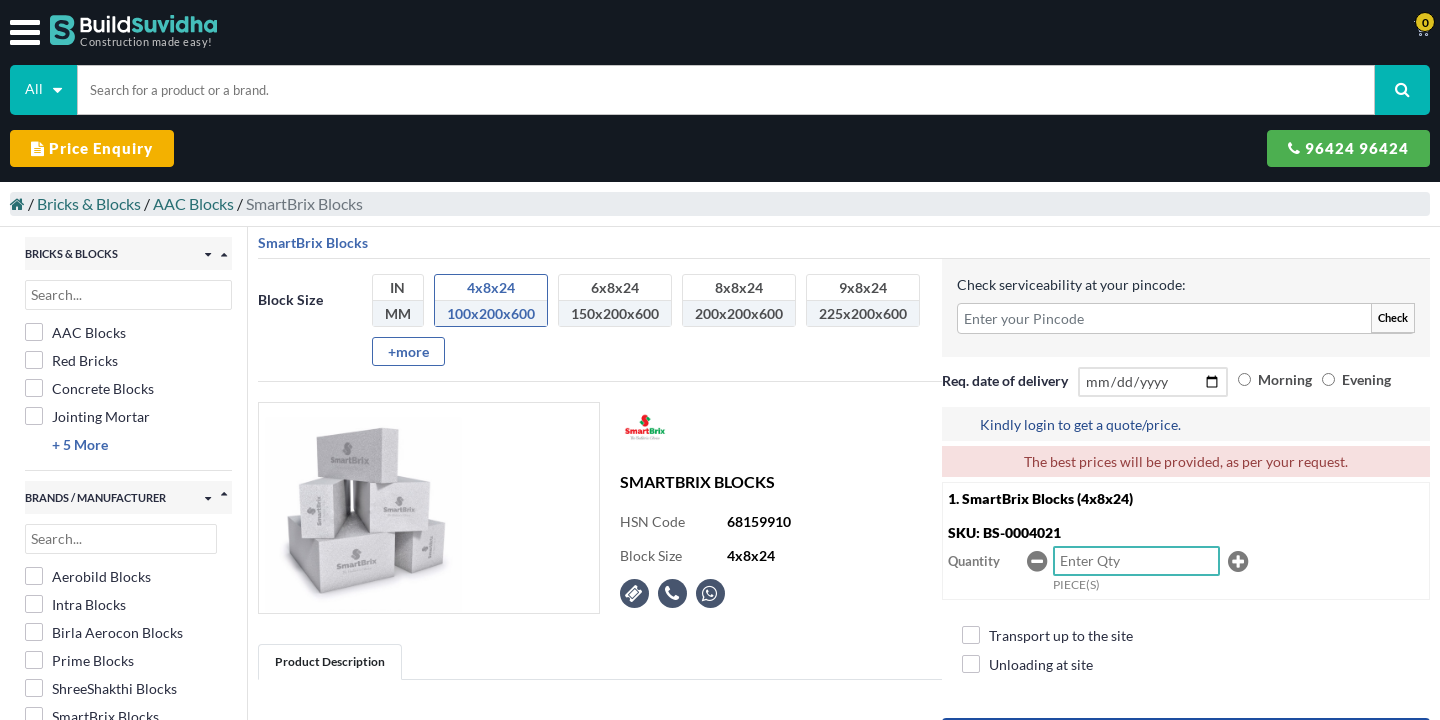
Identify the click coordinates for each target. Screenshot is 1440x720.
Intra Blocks (85, 524)
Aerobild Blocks (98, 496)
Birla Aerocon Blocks (114, 552)
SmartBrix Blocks (102, 636)
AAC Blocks (203, 130)
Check (1358, 234)
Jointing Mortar (97, 334)
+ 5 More (90, 362)
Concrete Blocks (99, 306)
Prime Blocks (89, 580)
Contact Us (766, 30)
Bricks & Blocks (99, 130)
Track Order (867, 30)
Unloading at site (1040, 629)
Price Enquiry (1085, 82)
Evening (1295, 320)
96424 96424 (1268, 82)
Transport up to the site (1060, 600)
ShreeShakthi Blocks (111, 608)
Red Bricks (81, 278)
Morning (1298, 296)
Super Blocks (88, 664)
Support (958, 30)
